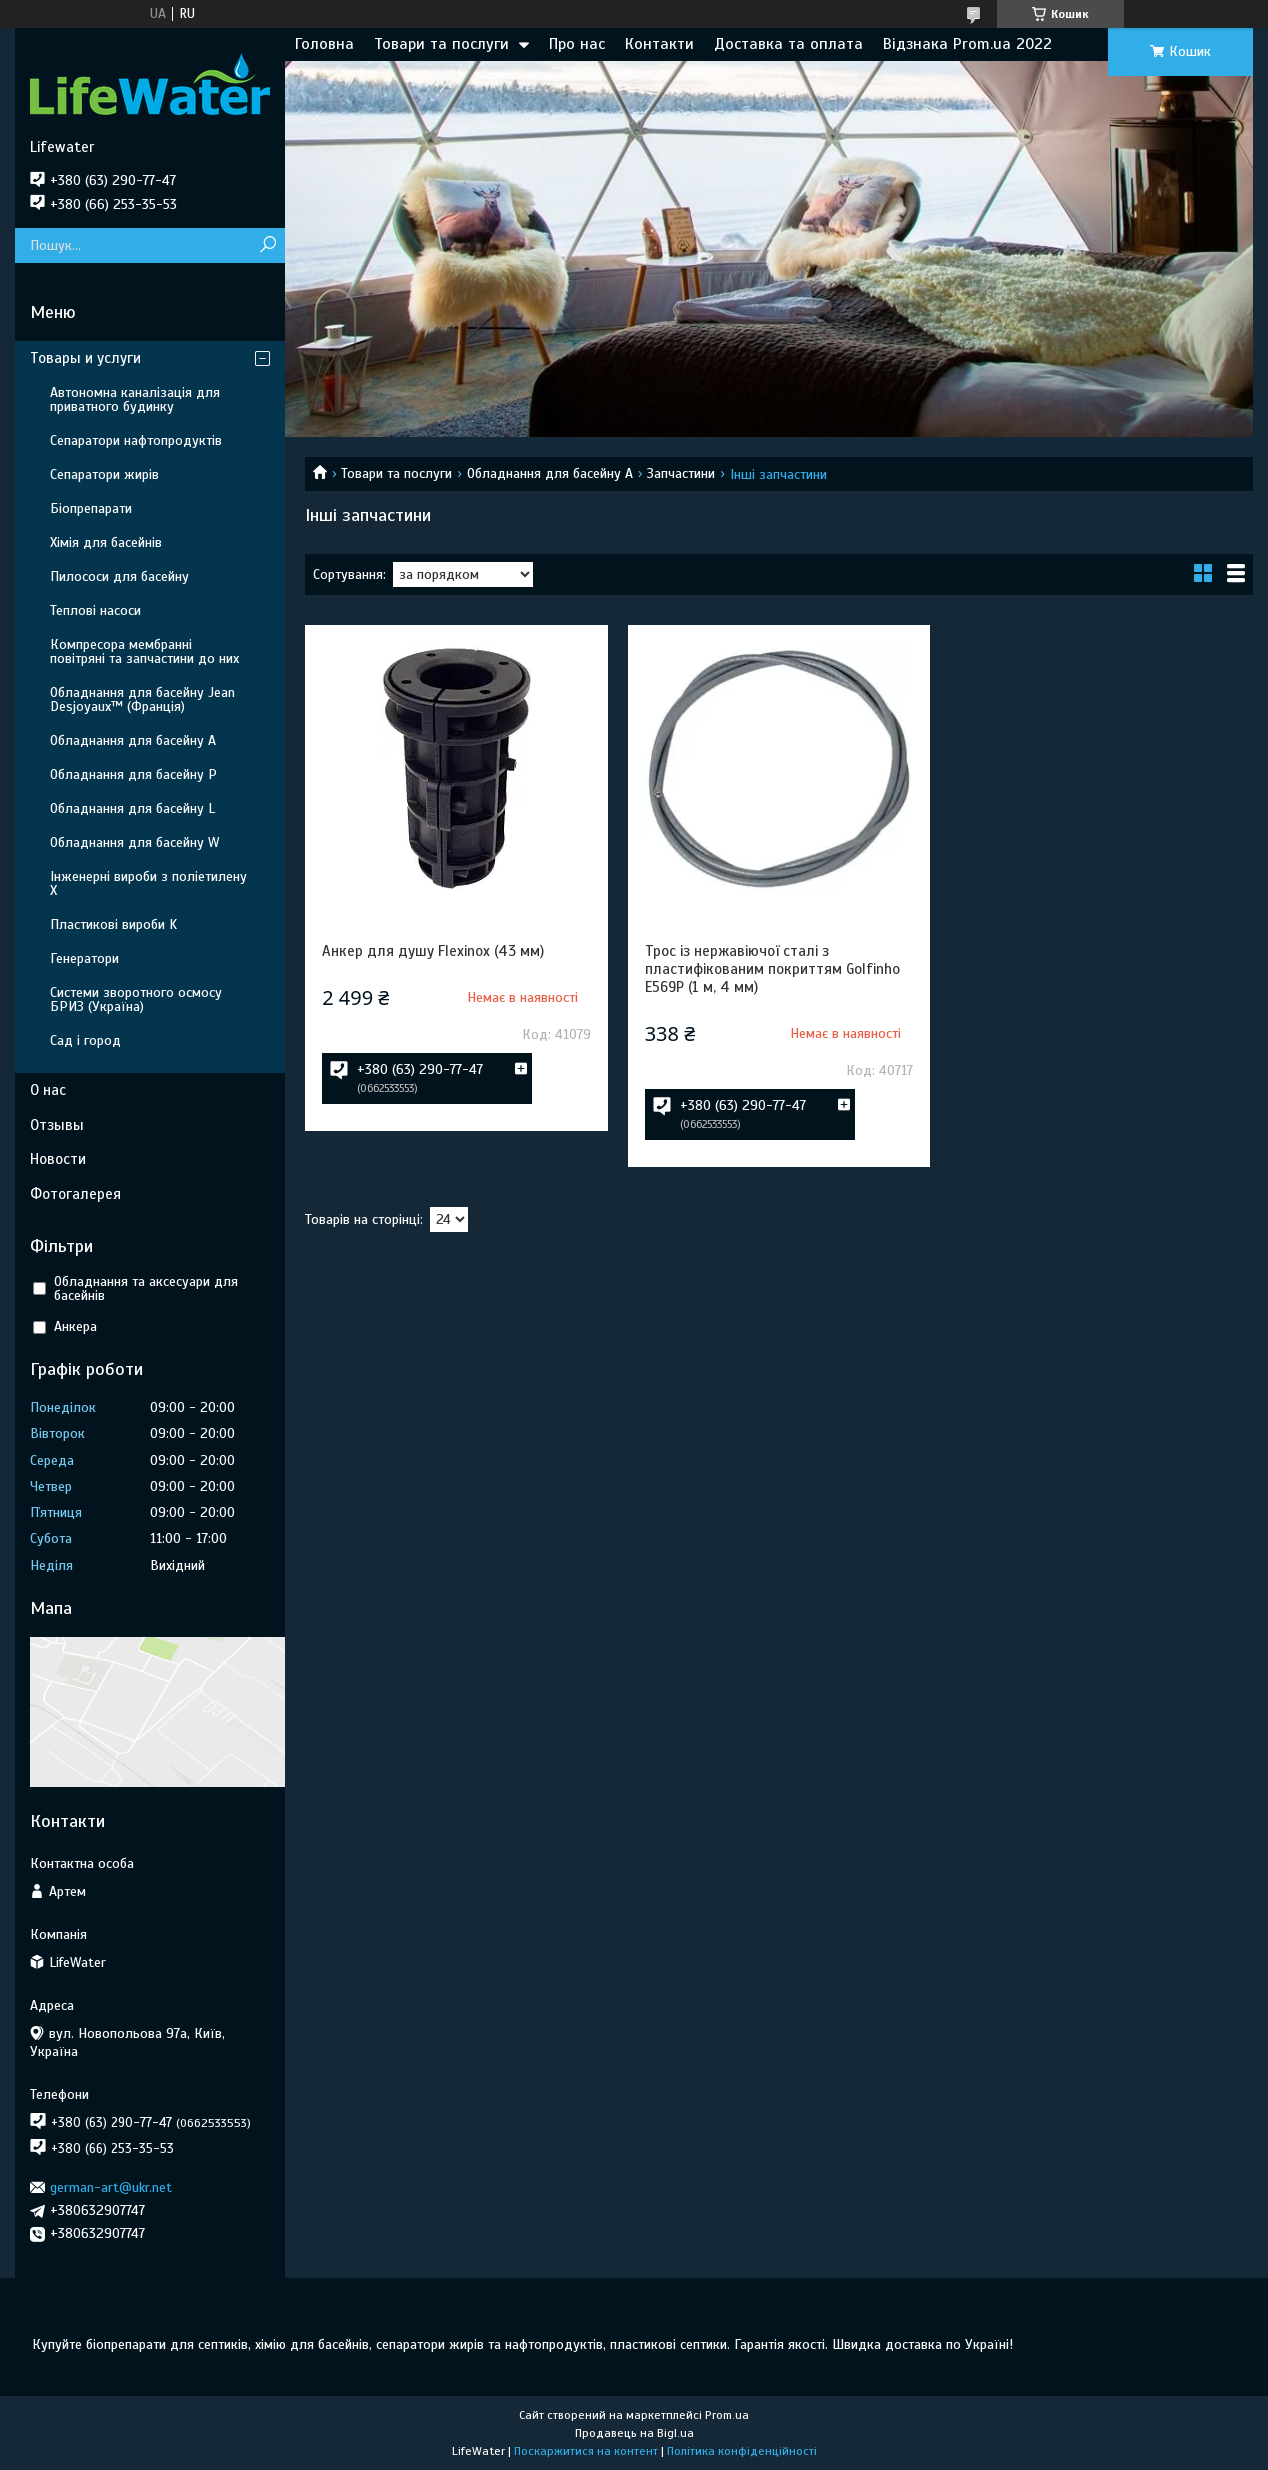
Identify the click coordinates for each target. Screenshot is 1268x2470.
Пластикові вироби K (113, 924)
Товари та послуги (441, 44)
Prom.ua (727, 2415)
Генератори (84, 958)
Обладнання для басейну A (550, 473)
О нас (48, 1090)
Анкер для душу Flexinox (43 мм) (433, 951)
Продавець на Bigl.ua (634, 2433)
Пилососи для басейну (119, 576)
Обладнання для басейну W (134, 842)
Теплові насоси (95, 610)
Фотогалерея (75, 1194)
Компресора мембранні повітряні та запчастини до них (144, 651)
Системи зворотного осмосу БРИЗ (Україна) (136, 999)
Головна (324, 44)
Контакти (659, 44)
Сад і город (85, 1040)
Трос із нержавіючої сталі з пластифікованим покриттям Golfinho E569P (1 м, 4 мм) (772, 969)
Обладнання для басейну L (132, 808)
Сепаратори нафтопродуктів (136, 440)
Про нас (577, 44)
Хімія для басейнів (106, 542)
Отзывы (57, 1125)
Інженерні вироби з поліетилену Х (148, 883)
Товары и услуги (85, 358)
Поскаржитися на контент (586, 2451)
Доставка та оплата (788, 44)
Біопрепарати (91, 508)
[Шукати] (267, 245)
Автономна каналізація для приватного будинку (135, 399)
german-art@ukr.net (111, 2187)
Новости (58, 1159)
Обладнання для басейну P (133, 774)
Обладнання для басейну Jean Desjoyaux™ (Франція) (142, 699)
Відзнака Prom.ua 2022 (967, 44)
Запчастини (681, 473)
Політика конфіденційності (742, 2451)
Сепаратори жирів (104, 474)
